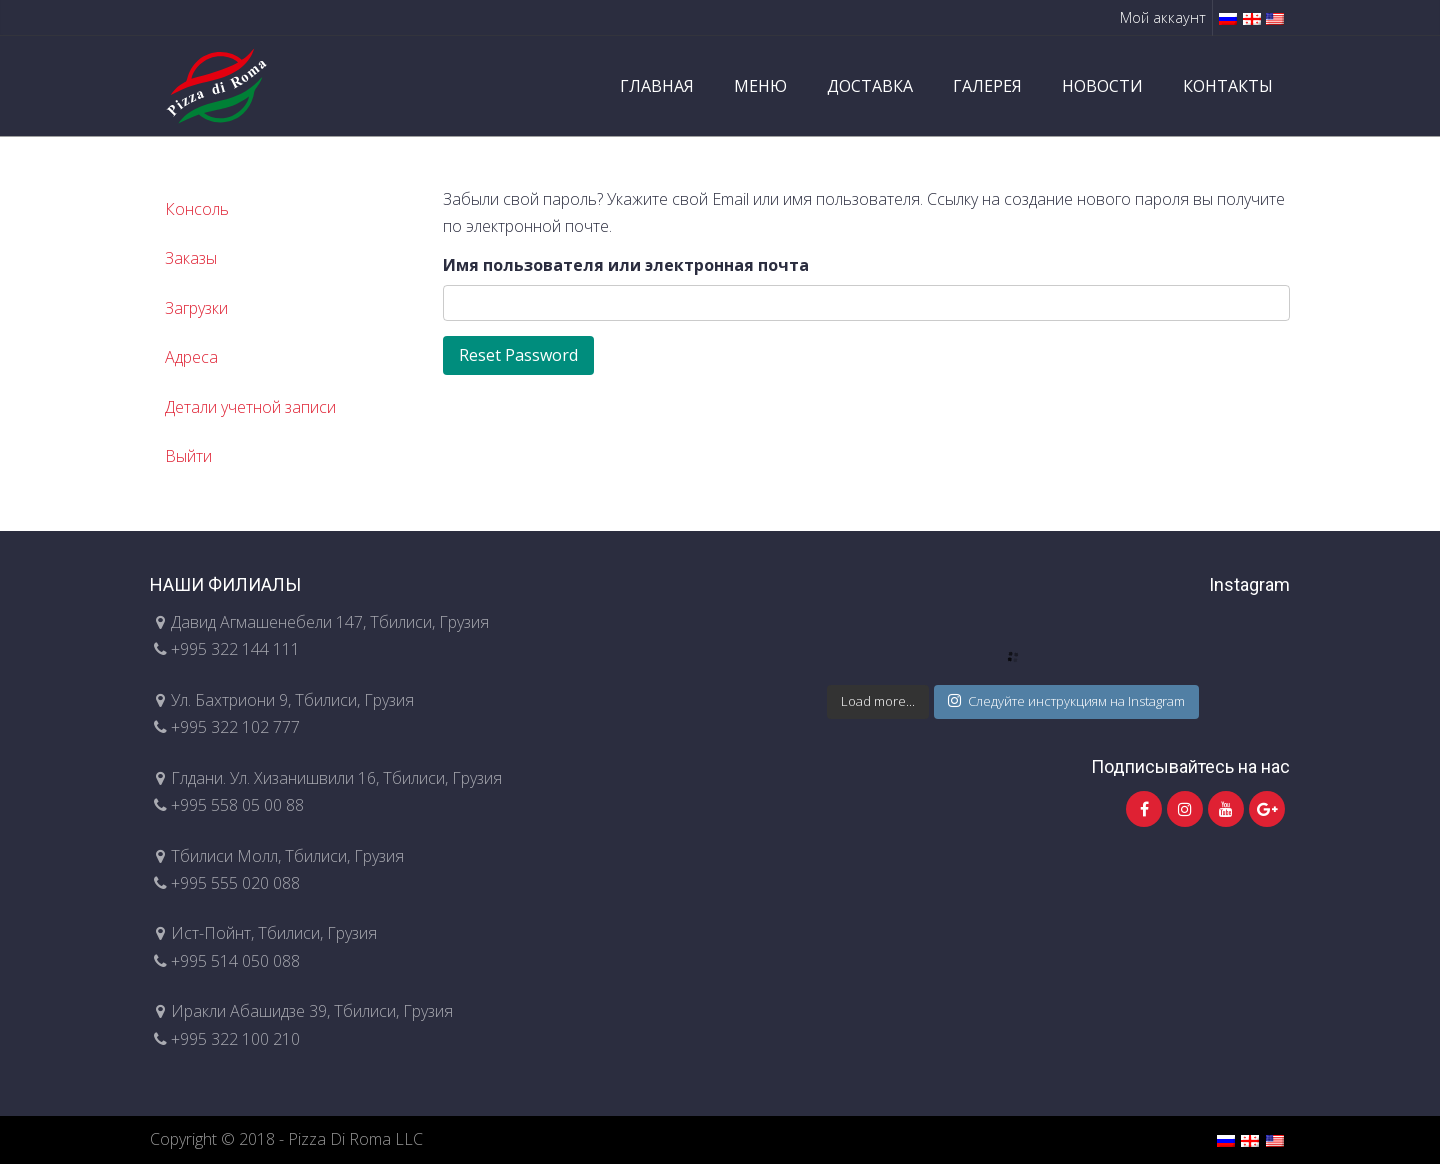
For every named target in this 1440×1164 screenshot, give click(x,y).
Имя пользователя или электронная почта (626, 265)
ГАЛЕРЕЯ (987, 86)
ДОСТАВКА (870, 86)
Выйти (188, 456)
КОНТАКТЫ (1228, 86)
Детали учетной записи (250, 407)
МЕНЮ (760, 86)
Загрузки (196, 308)
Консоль (197, 209)
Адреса (191, 357)
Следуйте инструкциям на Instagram (1066, 701)
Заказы (191, 258)
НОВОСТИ (1102, 86)
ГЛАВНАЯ (657, 86)
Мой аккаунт (1163, 17)
